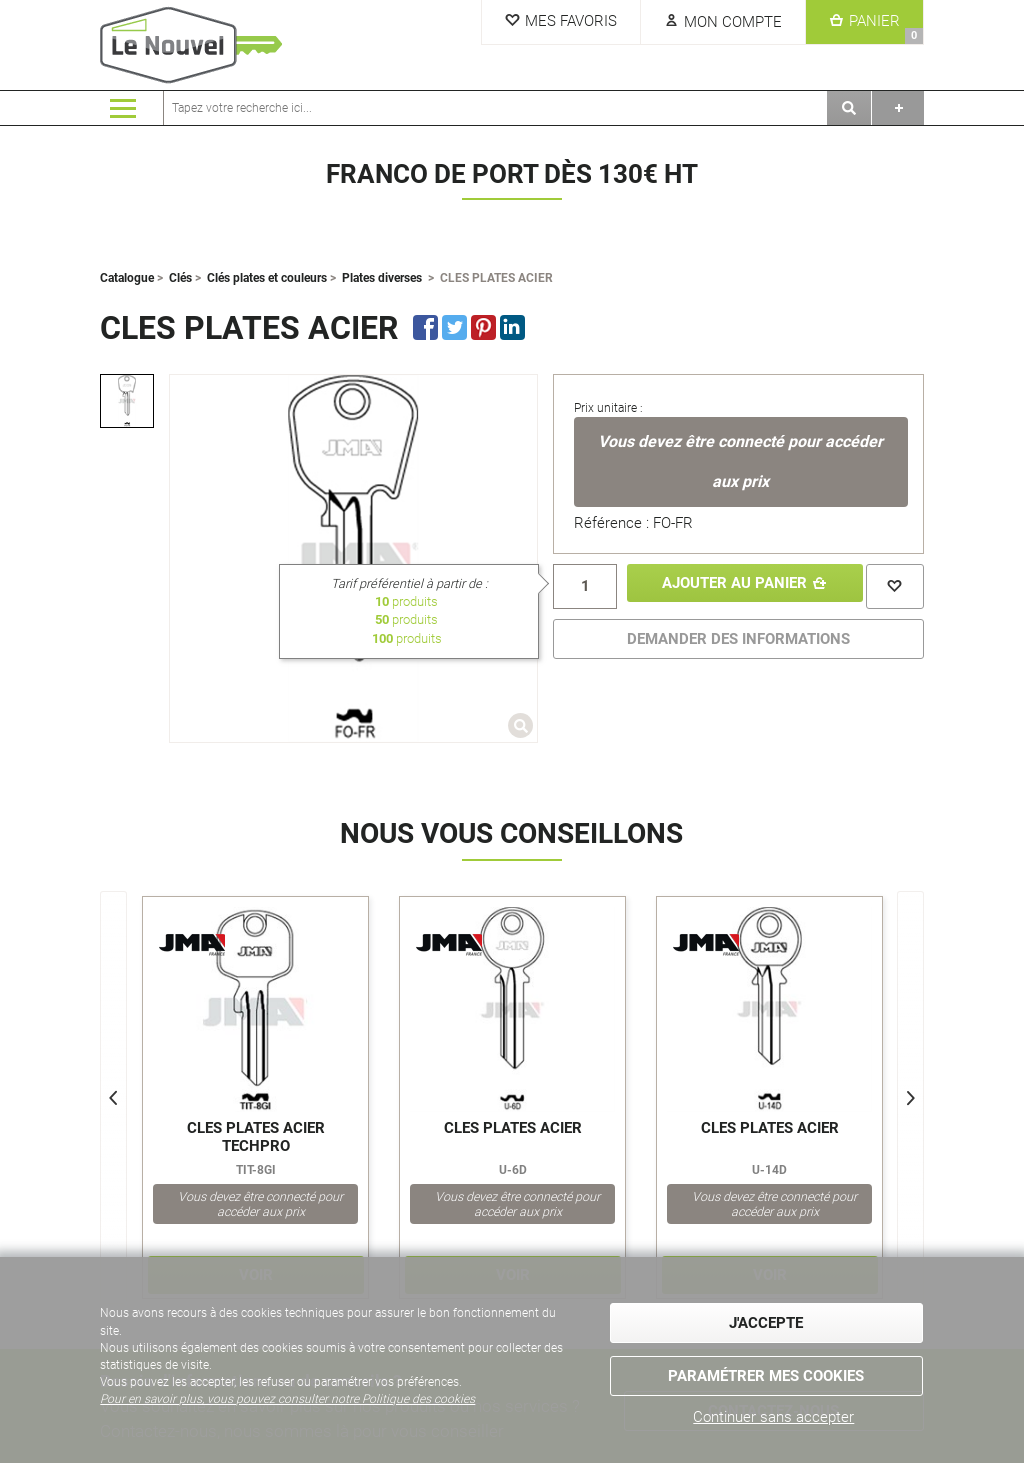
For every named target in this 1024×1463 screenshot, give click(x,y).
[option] (127, 401)
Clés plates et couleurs (267, 278)
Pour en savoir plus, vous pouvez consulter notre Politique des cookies (287, 1405)
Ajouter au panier (728, 585)
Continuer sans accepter (773, 1417)
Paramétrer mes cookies (766, 1373)
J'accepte (766, 1327)
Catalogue (127, 278)
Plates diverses (382, 278)
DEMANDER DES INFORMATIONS (738, 636)
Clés (180, 278)
